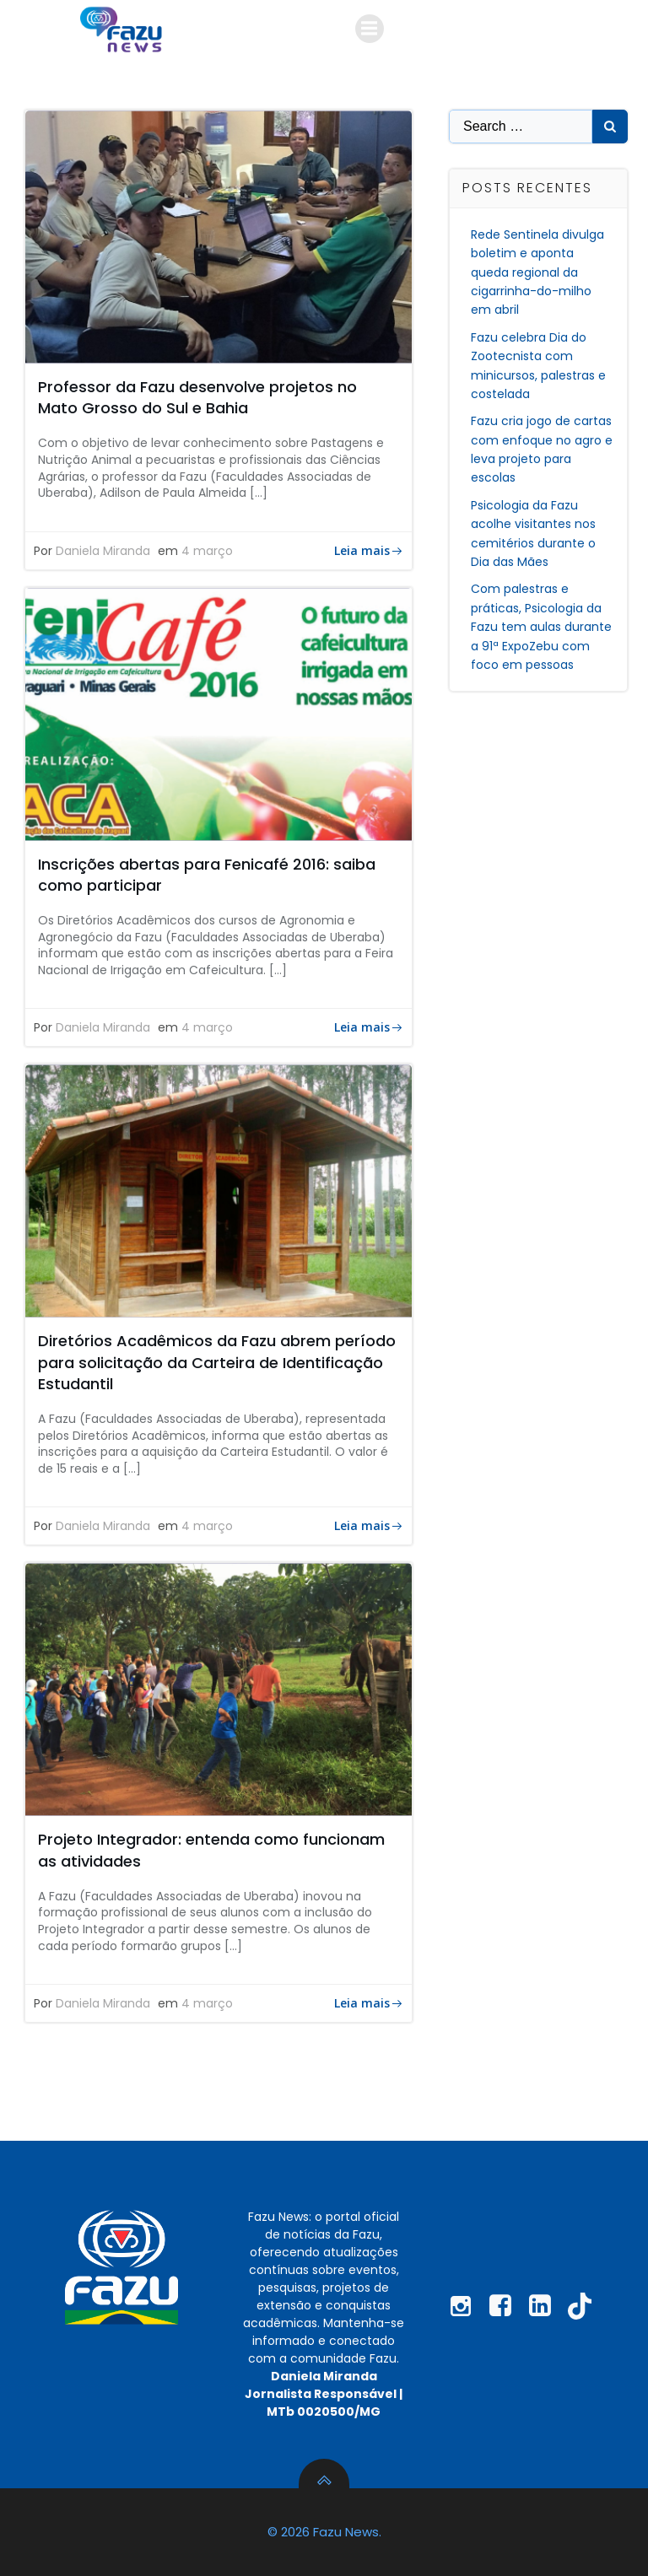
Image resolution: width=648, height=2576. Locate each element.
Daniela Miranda (103, 550)
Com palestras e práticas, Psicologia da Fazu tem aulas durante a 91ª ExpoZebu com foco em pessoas (541, 626)
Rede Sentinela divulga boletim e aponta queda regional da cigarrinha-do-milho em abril (537, 272)
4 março (207, 550)
